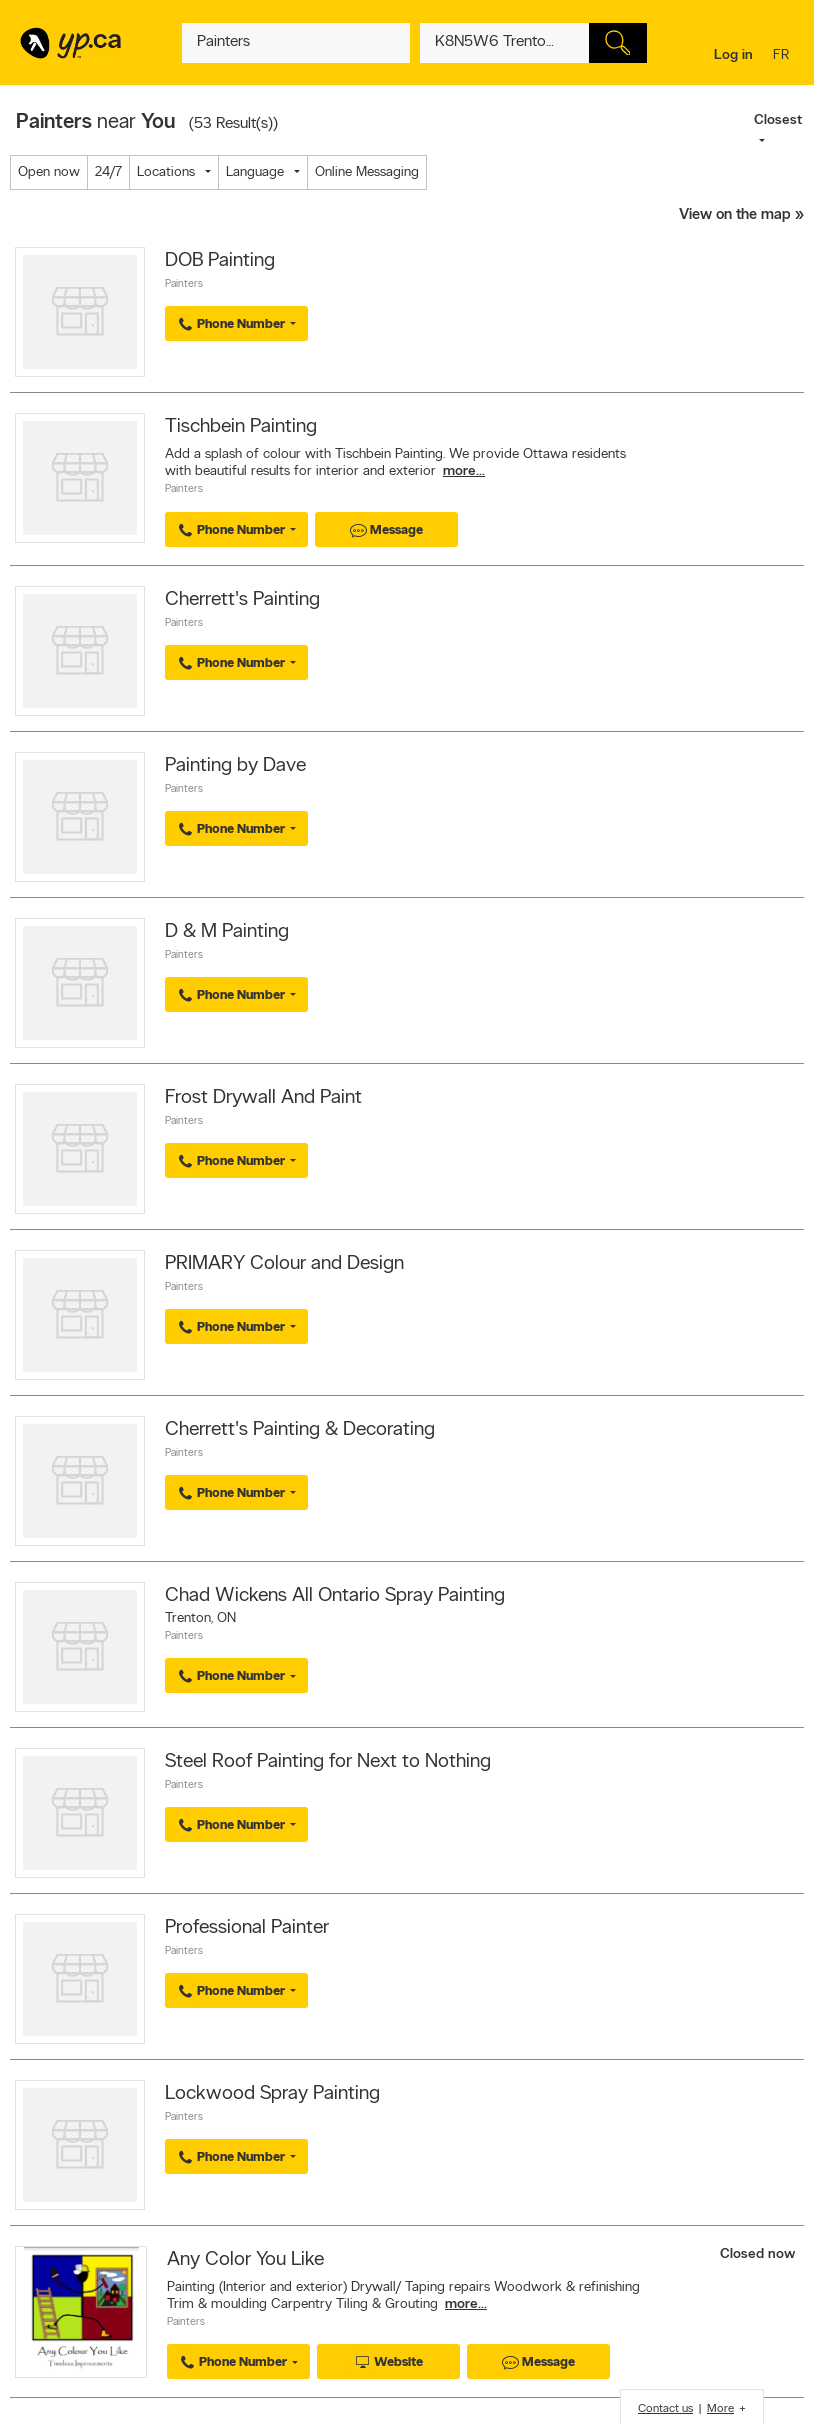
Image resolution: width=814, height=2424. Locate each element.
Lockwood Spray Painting (272, 2094)
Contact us (665, 2409)
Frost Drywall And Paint (263, 1098)
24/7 (108, 172)
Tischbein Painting (241, 427)
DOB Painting (220, 261)
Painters (184, 284)
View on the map (735, 215)
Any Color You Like (245, 2260)
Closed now (759, 2254)
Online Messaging (367, 172)
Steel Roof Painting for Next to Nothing (328, 1762)
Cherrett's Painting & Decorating (300, 1430)
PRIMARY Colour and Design (284, 1264)
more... (464, 471)
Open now (49, 172)
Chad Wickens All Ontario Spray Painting (335, 1596)
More (720, 2409)
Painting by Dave (235, 766)
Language (255, 172)
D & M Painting (227, 932)
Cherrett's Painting (242, 600)
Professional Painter (247, 1928)
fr (783, 56)
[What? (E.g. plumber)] (295, 43)
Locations (166, 172)
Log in (733, 55)
